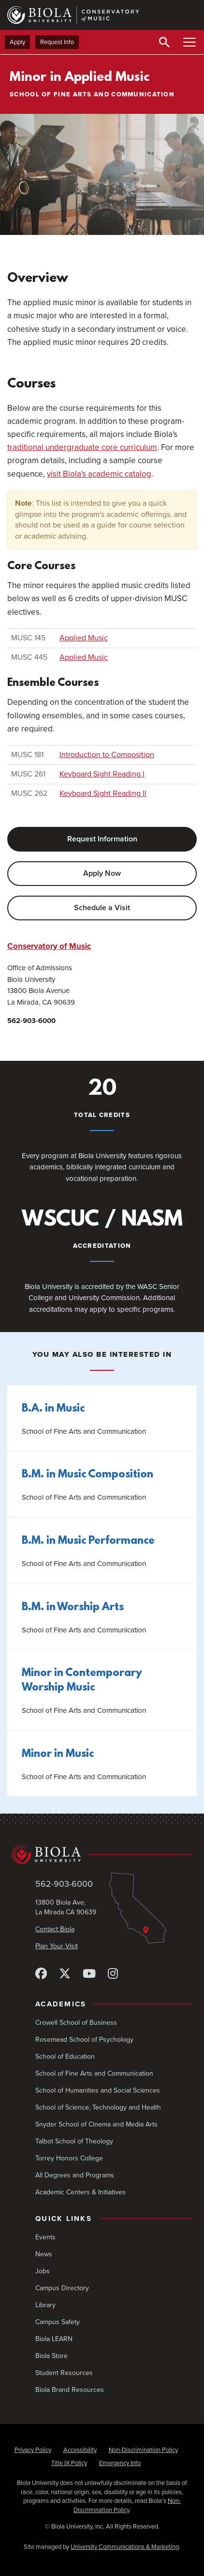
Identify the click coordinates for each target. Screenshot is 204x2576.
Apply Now (102, 873)
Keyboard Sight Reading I (102, 774)
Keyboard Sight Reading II (102, 793)
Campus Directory (62, 2288)
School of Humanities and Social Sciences (97, 2090)
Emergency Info (120, 2463)
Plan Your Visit (56, 1946)
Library (45, 2305)
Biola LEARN (54, 2339)
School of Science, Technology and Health (98, 2107)
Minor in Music (58, 1754)
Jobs (42, 2271)
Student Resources (64, 2373)
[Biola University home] (102, 1854)
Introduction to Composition (106, 755)
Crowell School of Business (76, 2022)
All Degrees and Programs (74, 2175)
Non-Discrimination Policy (143, 2450)
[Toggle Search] (164, 42)
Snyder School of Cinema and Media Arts (96, 2124)
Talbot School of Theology (74, 2141)
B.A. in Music (53, 1409)
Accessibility (80, 2450)
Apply (17, 42)
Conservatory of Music (49, 946)
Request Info (57, 42)
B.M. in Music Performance (88, 1541)
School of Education (65, 2056)
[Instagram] (113, 1974)
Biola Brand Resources (69, 2390)
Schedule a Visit (102, 908)
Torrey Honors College (69, 2158)
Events (45, 2237)
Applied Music (83, 638)
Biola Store (51, 2356)
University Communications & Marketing (125, 2547)
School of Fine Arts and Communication (94, 2073)
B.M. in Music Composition (87, 1475)
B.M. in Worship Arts (73, 1607)
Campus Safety (57, 2322)
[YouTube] (89, 1974)
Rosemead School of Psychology (84, 2039)
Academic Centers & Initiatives (80, 2192)
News (43, 2254)
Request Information (102, 839)
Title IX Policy (69, 2463)
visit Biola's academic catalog (99, 474)
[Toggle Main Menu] (189, 42)
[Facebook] (41, 1974)
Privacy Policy (33, 2450)
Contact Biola (54, 1929)
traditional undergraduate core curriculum (82, 447)
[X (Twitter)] (65, 1974)
